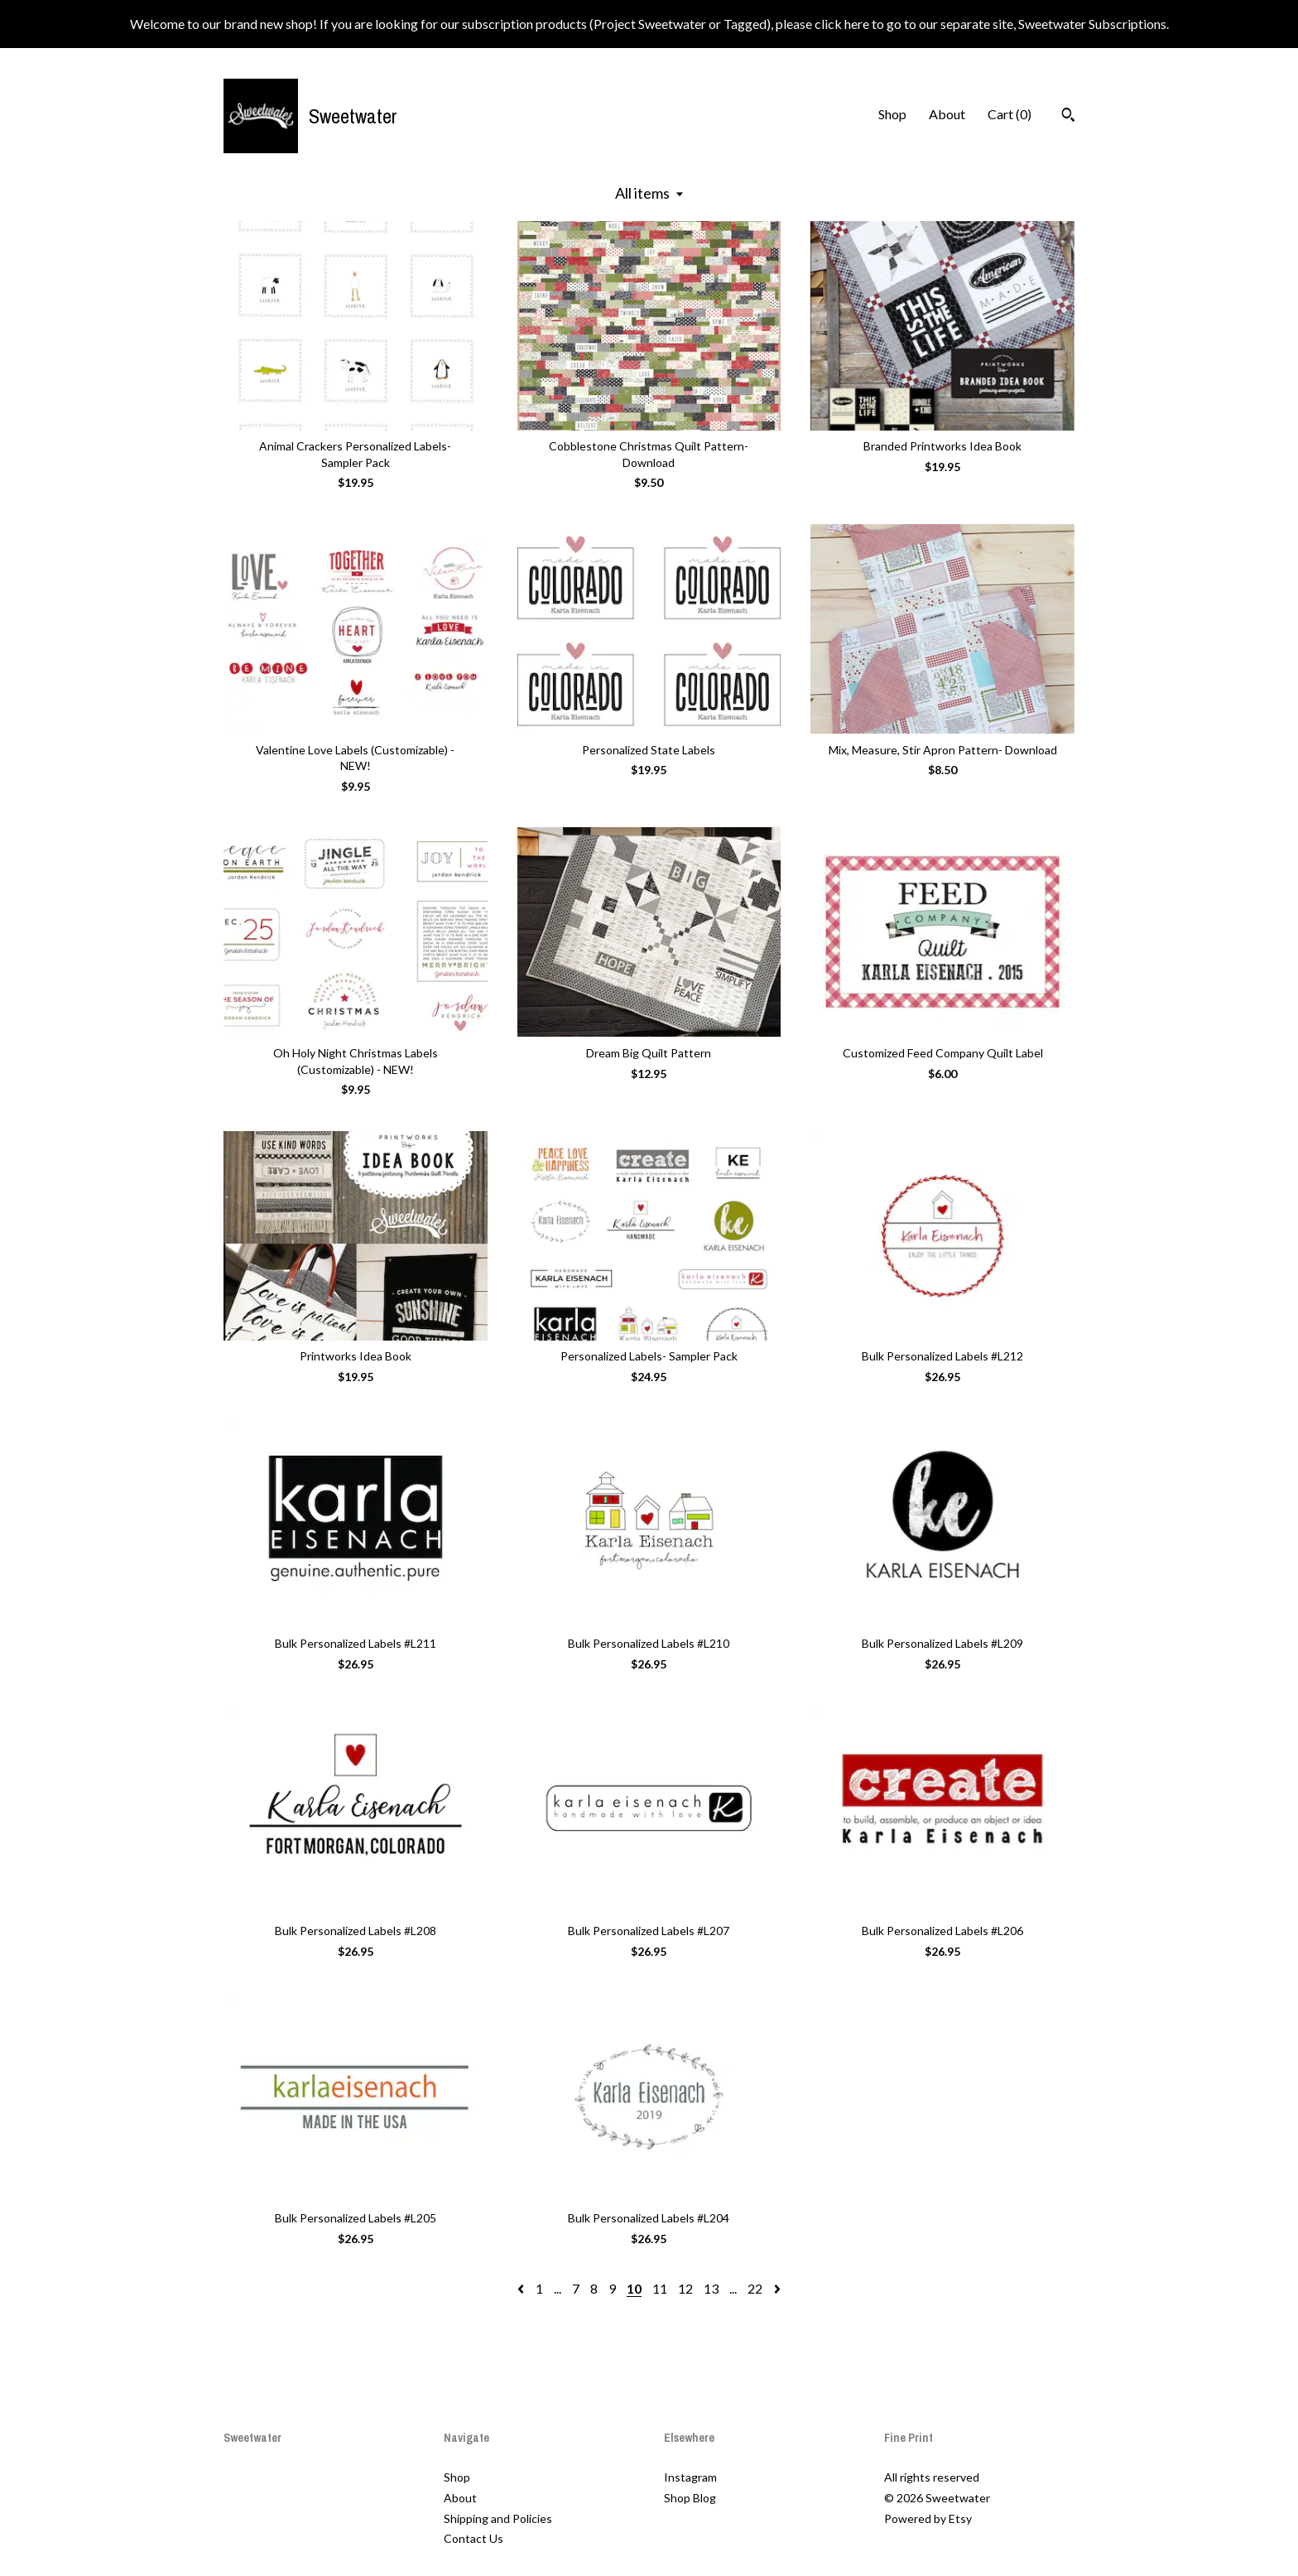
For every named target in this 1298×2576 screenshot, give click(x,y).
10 (634, 2288)
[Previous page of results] (522, 2288)
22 (755, 2288)
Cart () (1009, 114)
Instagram (690, 2477)
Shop (892, 114)
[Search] (1068, 117)
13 (711, 2288)
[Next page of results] (777, 2288)
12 (685, 2288)
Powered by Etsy (928, 2518)
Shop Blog (690, 2498)
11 (659, 2288)
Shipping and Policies (498, 2518)
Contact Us (473, 2538)
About (947, 114)
